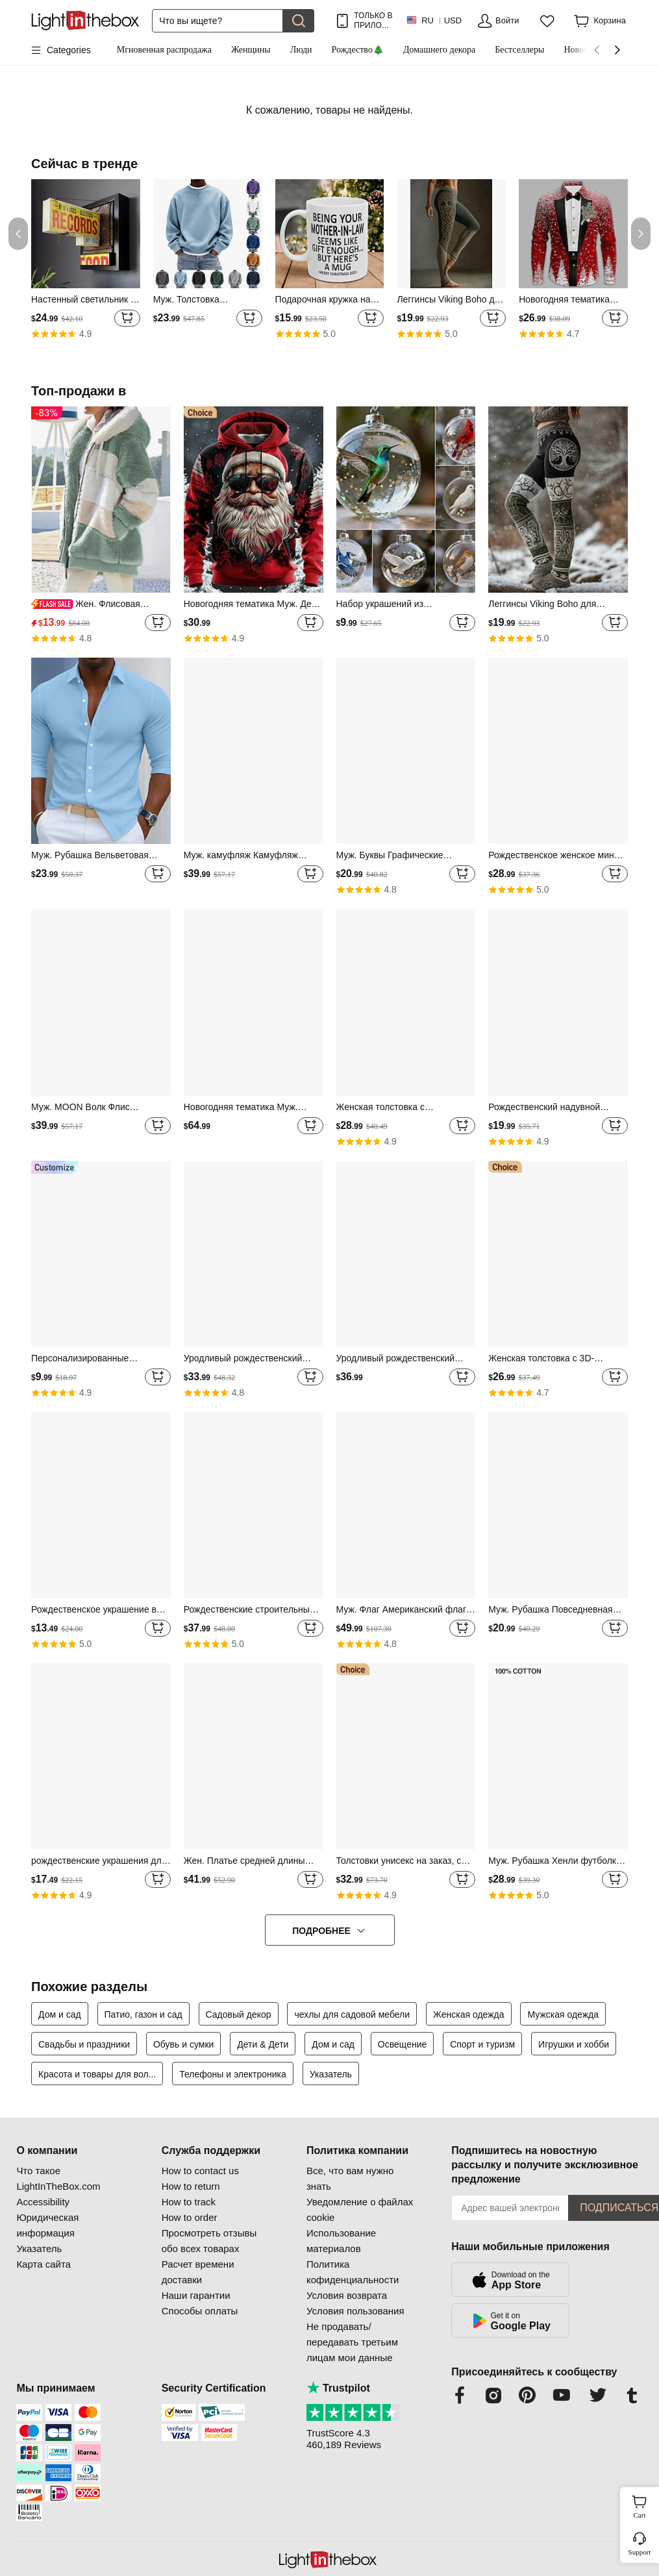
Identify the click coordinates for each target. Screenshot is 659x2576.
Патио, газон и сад (143, 2014)
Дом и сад (59, 2014)
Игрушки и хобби (573, 2044)
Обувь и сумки (183, 2044)
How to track (189, 2201)
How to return (191, 2186)
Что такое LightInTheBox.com (58, 2178)
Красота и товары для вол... (97, 2074)
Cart (645, 2505)
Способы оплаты (200, 2310)
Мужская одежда (563, 2014)
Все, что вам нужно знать (349, 2178)
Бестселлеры (519, 50)
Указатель (331, 2074)
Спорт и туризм (482, 2044)
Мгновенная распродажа (164, 50)
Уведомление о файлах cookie (359, 2209)
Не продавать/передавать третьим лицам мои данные (352, 2342)
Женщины (251, 50)
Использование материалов (341, 2240)
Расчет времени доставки (198, 2272)
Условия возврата (346, 2295)
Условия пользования (355, 2310)
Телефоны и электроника (232, 2074)
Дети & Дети (262, 2044)
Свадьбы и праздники (84, 2044)
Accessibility (42, 2201)
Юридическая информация (47, 2225)
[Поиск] (217, 20)
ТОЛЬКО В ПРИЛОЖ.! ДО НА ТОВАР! (373, 20)
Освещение (402, 2044)
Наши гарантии (196, 2295)
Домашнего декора (439, 50)
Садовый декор (238, 2014)
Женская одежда (468, 2014)
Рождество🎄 (358, 50)
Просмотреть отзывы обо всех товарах (209, 2240)
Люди (301, 50)
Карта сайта (43, 2264)
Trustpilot (338, 2388)
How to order (190, 2217)
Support (639, 2552)
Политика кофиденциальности (352, 2272)
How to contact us (200, 2170)
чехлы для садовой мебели (352, 2014)
